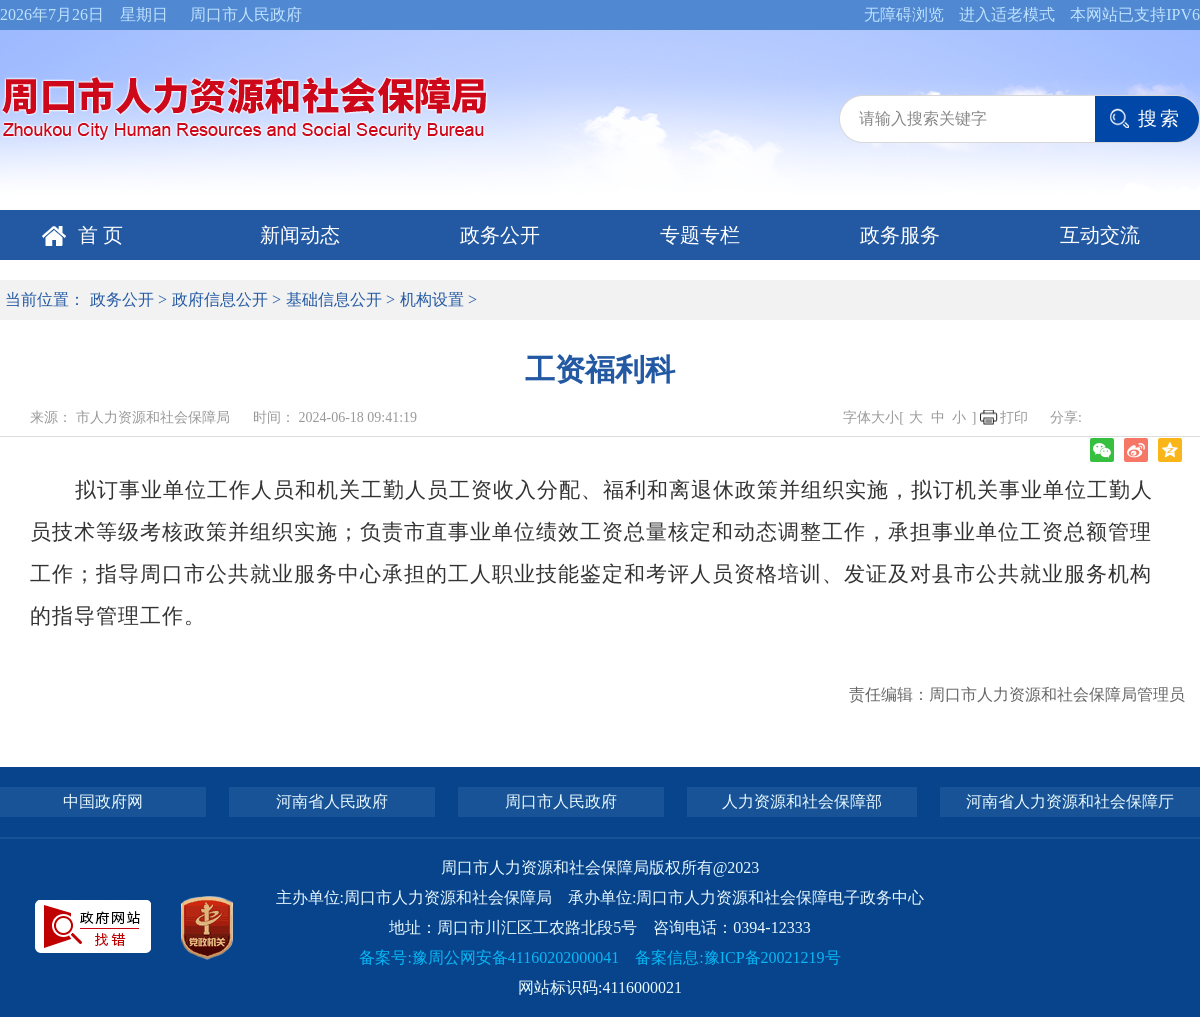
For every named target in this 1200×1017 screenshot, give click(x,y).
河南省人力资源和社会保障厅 (1070, 801)
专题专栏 (700, 235)
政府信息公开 (220, 299)
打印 (1014, 417)
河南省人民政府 (332, 801)
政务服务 (900, 235)
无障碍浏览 (904, 14)
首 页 (100, 235)
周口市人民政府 (246, 14)
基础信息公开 (334, 299)
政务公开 (500, 235)
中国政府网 (103, 801)
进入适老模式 (1007, 14)
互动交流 (1100, 235)
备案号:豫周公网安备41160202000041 (489, 957)
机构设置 (432, 299)
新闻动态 (300, 235)
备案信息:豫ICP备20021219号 (737, 957)
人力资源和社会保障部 (802, 801)
